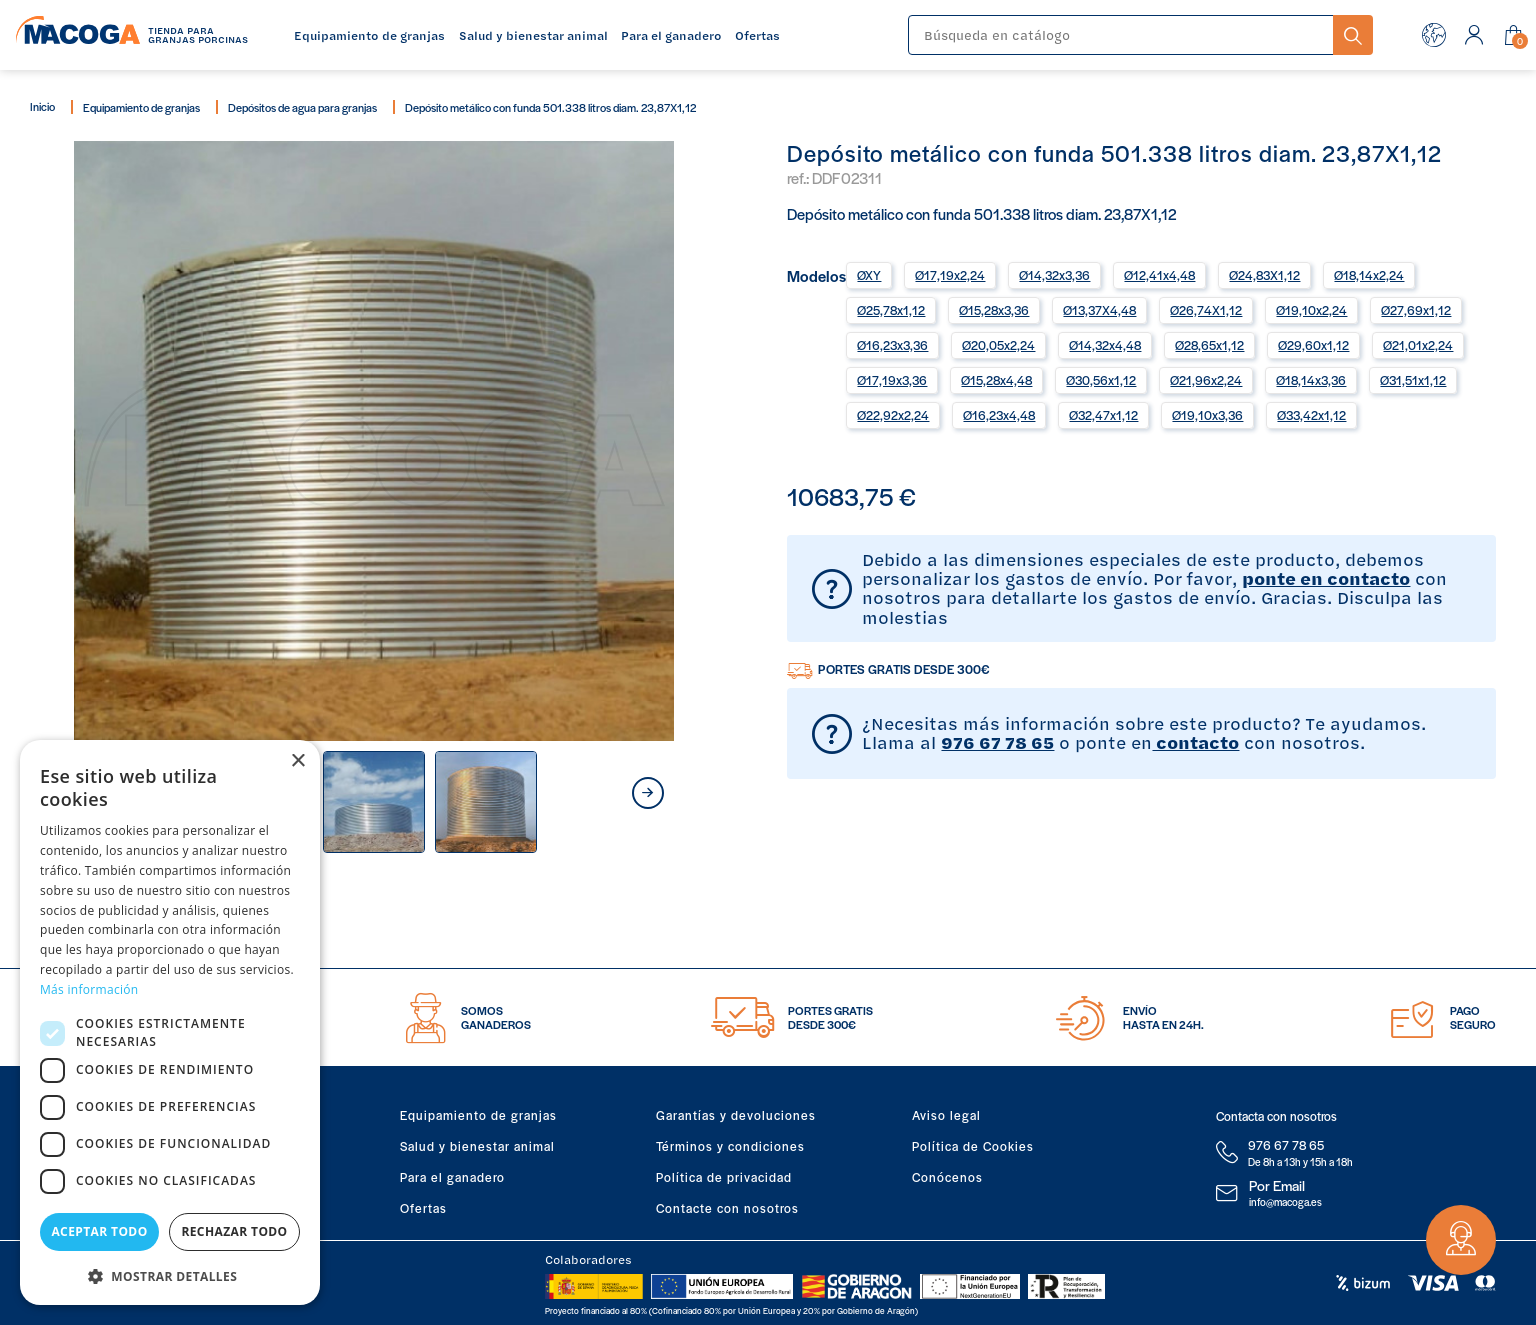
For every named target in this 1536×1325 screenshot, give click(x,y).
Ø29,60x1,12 (1313, 345)
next (648, 793)
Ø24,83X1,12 (1264, 275)
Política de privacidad (724, 1177)
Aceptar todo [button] (99, 1231)
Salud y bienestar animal (477, 1146)
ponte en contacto (1326, 578)
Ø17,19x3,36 (892, 380)
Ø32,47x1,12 (1103, 415)
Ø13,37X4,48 (1099, 310)
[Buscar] (1121, 35)
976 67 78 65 (997, 742)
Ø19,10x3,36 (1207, 415)
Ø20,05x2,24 (998, 345)
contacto (1195, 742)
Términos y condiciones (730, 1146)
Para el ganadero (452, 1177)
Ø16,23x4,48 (999, 415)
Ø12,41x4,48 (1159, 275)
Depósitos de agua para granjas (302, 107)
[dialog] (170, 1022)
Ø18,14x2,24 (1369, 275)
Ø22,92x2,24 (893, 415)
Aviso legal (946, 1115)
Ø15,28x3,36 (994, 310)
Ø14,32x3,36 (1054, 275)
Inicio (42, 106)
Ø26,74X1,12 (1206, 310)
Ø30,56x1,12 (1101, 380)
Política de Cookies (973, 1146)
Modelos (816, 274)
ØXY (869, 275)
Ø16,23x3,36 (892, 345)
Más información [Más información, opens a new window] (89, 989)
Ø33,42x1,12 (1311, 415)
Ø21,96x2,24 (1206, 380)
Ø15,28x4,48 (996, 380)
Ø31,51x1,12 (1413, 380)
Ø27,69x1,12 (1416, 310)
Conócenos (947, 1177)
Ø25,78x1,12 (891, 310)
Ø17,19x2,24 (950, 275)
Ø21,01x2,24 (1418, 345)
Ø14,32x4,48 (1105, 345)
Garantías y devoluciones (736, 1115)
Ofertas (423, 1208)
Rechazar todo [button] (234, 1231)
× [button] (297, 761)
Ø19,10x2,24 (1311, 310)
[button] (170, 1274)
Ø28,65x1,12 (1209, 345)
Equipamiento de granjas (141, 107)
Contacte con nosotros (727, 1208)
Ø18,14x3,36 (1311, 380)
